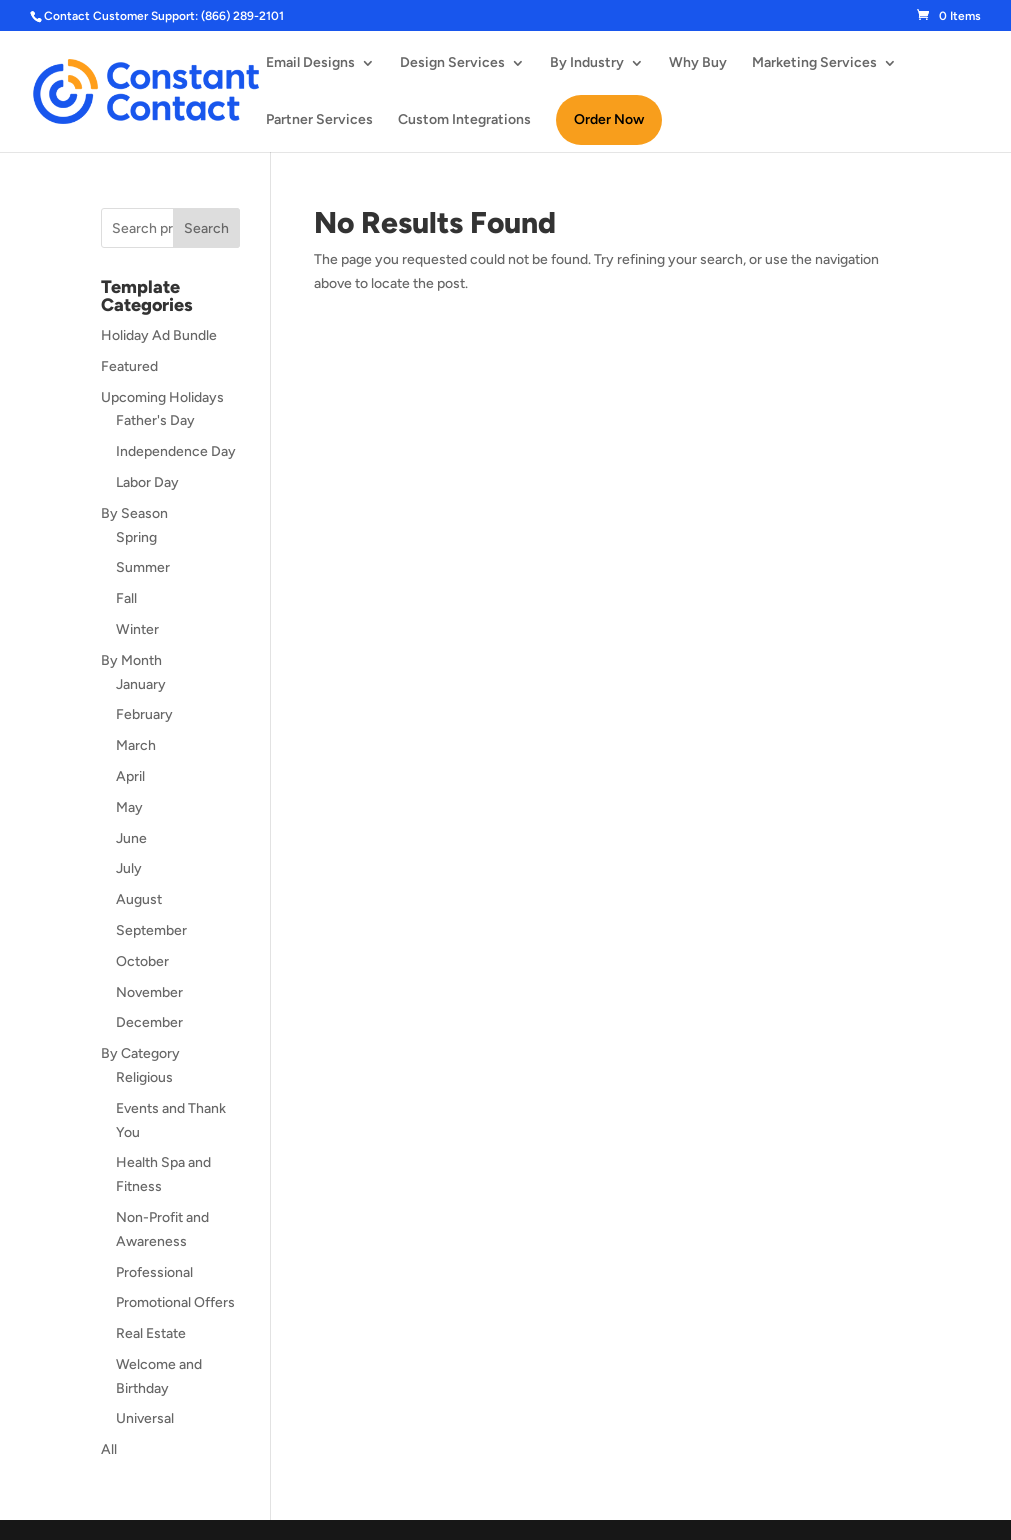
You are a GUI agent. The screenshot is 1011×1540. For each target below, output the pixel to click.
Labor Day (147, 482)
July (129, 868)
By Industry (587, 63)
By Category (140, 1053)
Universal (145, 1418)
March (136, 745)
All (109, 1449)
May (129, 807)
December (149, 1022)
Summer (143, 567)
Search (206, 228)
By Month (131, 660)
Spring (136, 537)
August (139, 899)
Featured (129, 366)
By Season (134, 513)
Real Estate (151, 1333)
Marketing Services (814, 63)
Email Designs (310, 63)
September (151, 930)
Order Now (609, 119)
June (131, 838)
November (149, 992)
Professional (154, 1272)
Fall (126, 598)
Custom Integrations (464, 120)
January (141, 684)
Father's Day (155, 420)
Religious (144, 1077)
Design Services (452, 63)
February (144, 714)
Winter (137, 629)
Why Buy (698, 63)
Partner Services (319, 120)
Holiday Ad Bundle (159, 335)
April (130, 776)
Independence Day (176, 451)
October (142, 961)
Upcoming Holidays (162, 397)
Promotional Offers (175, 1302)
